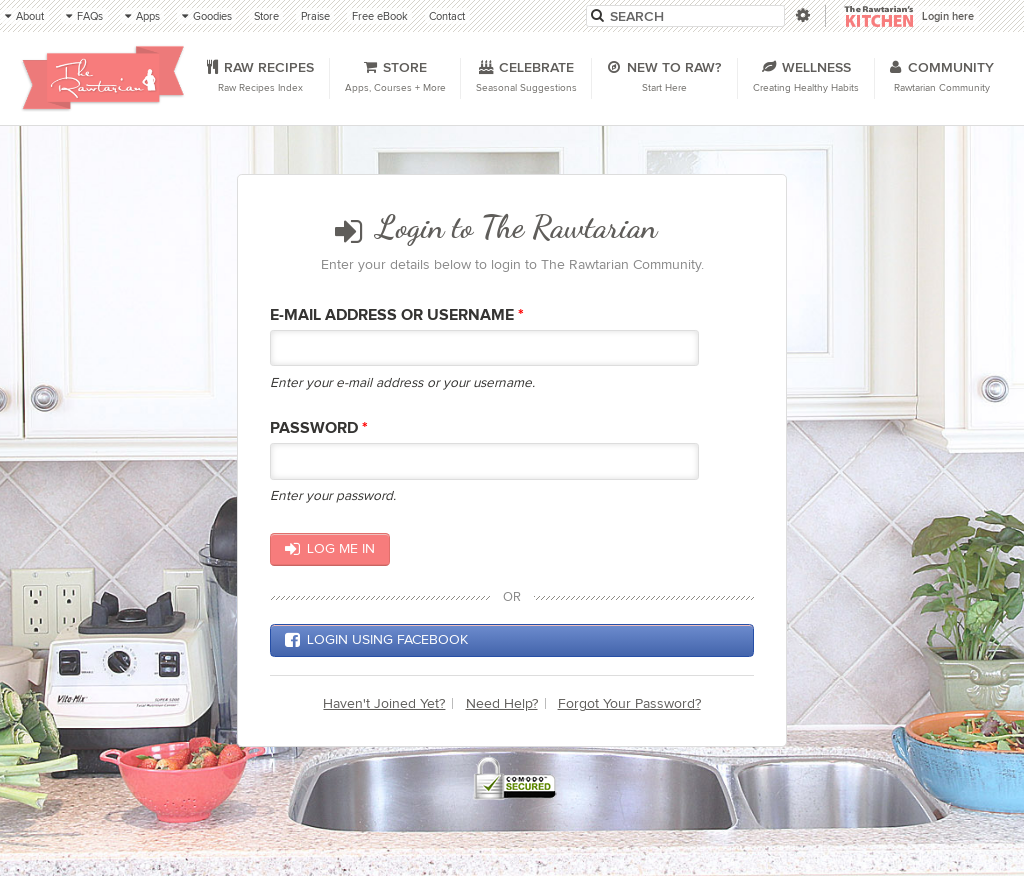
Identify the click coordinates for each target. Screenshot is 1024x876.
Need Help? (502, 703)
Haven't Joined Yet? (384, 703)
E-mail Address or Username (397, 315)
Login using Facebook (376, 640)
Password (319, 428)
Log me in (329, 549)
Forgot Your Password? (629, 703)
